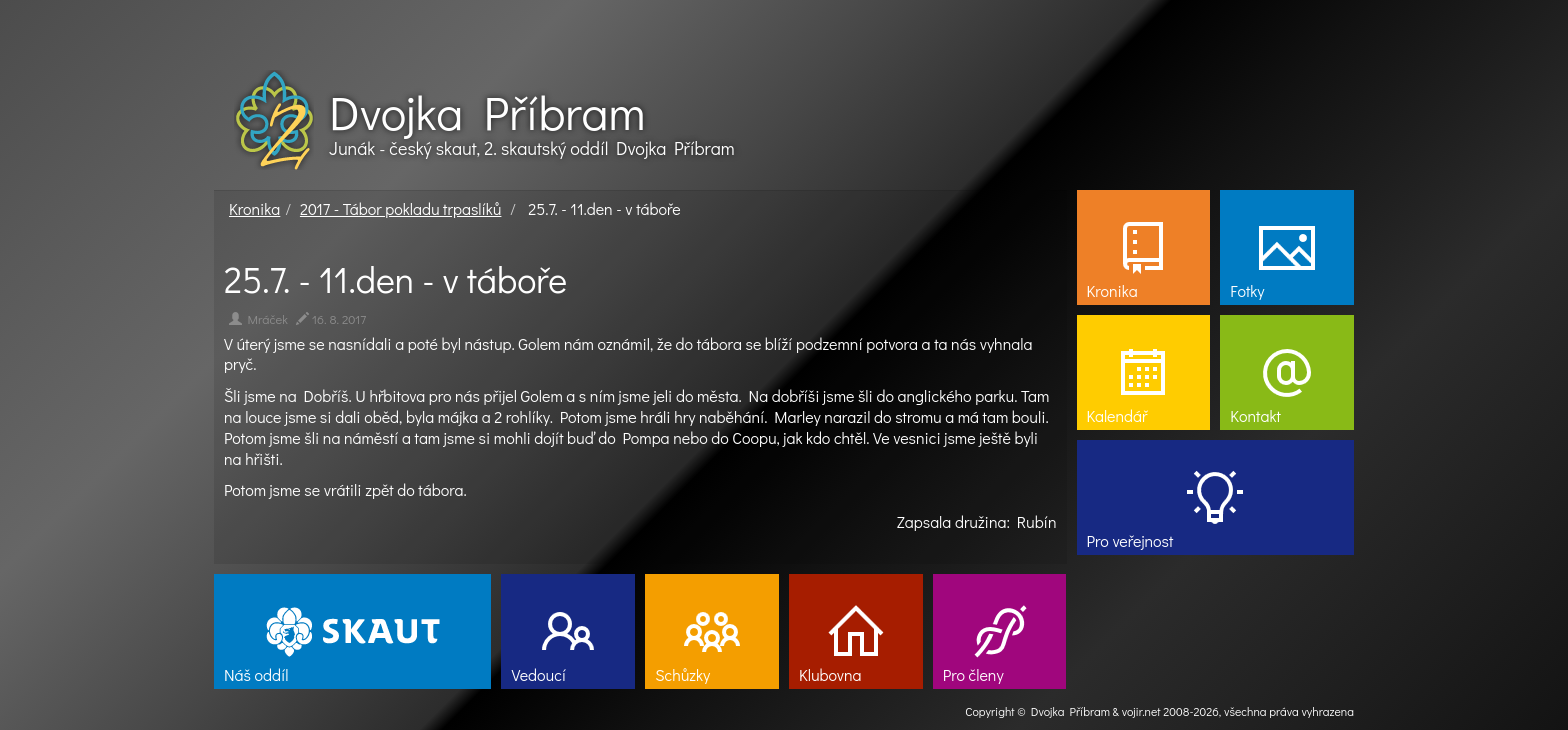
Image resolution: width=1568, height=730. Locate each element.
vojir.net (1141, 711)
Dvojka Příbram (487, 112)
